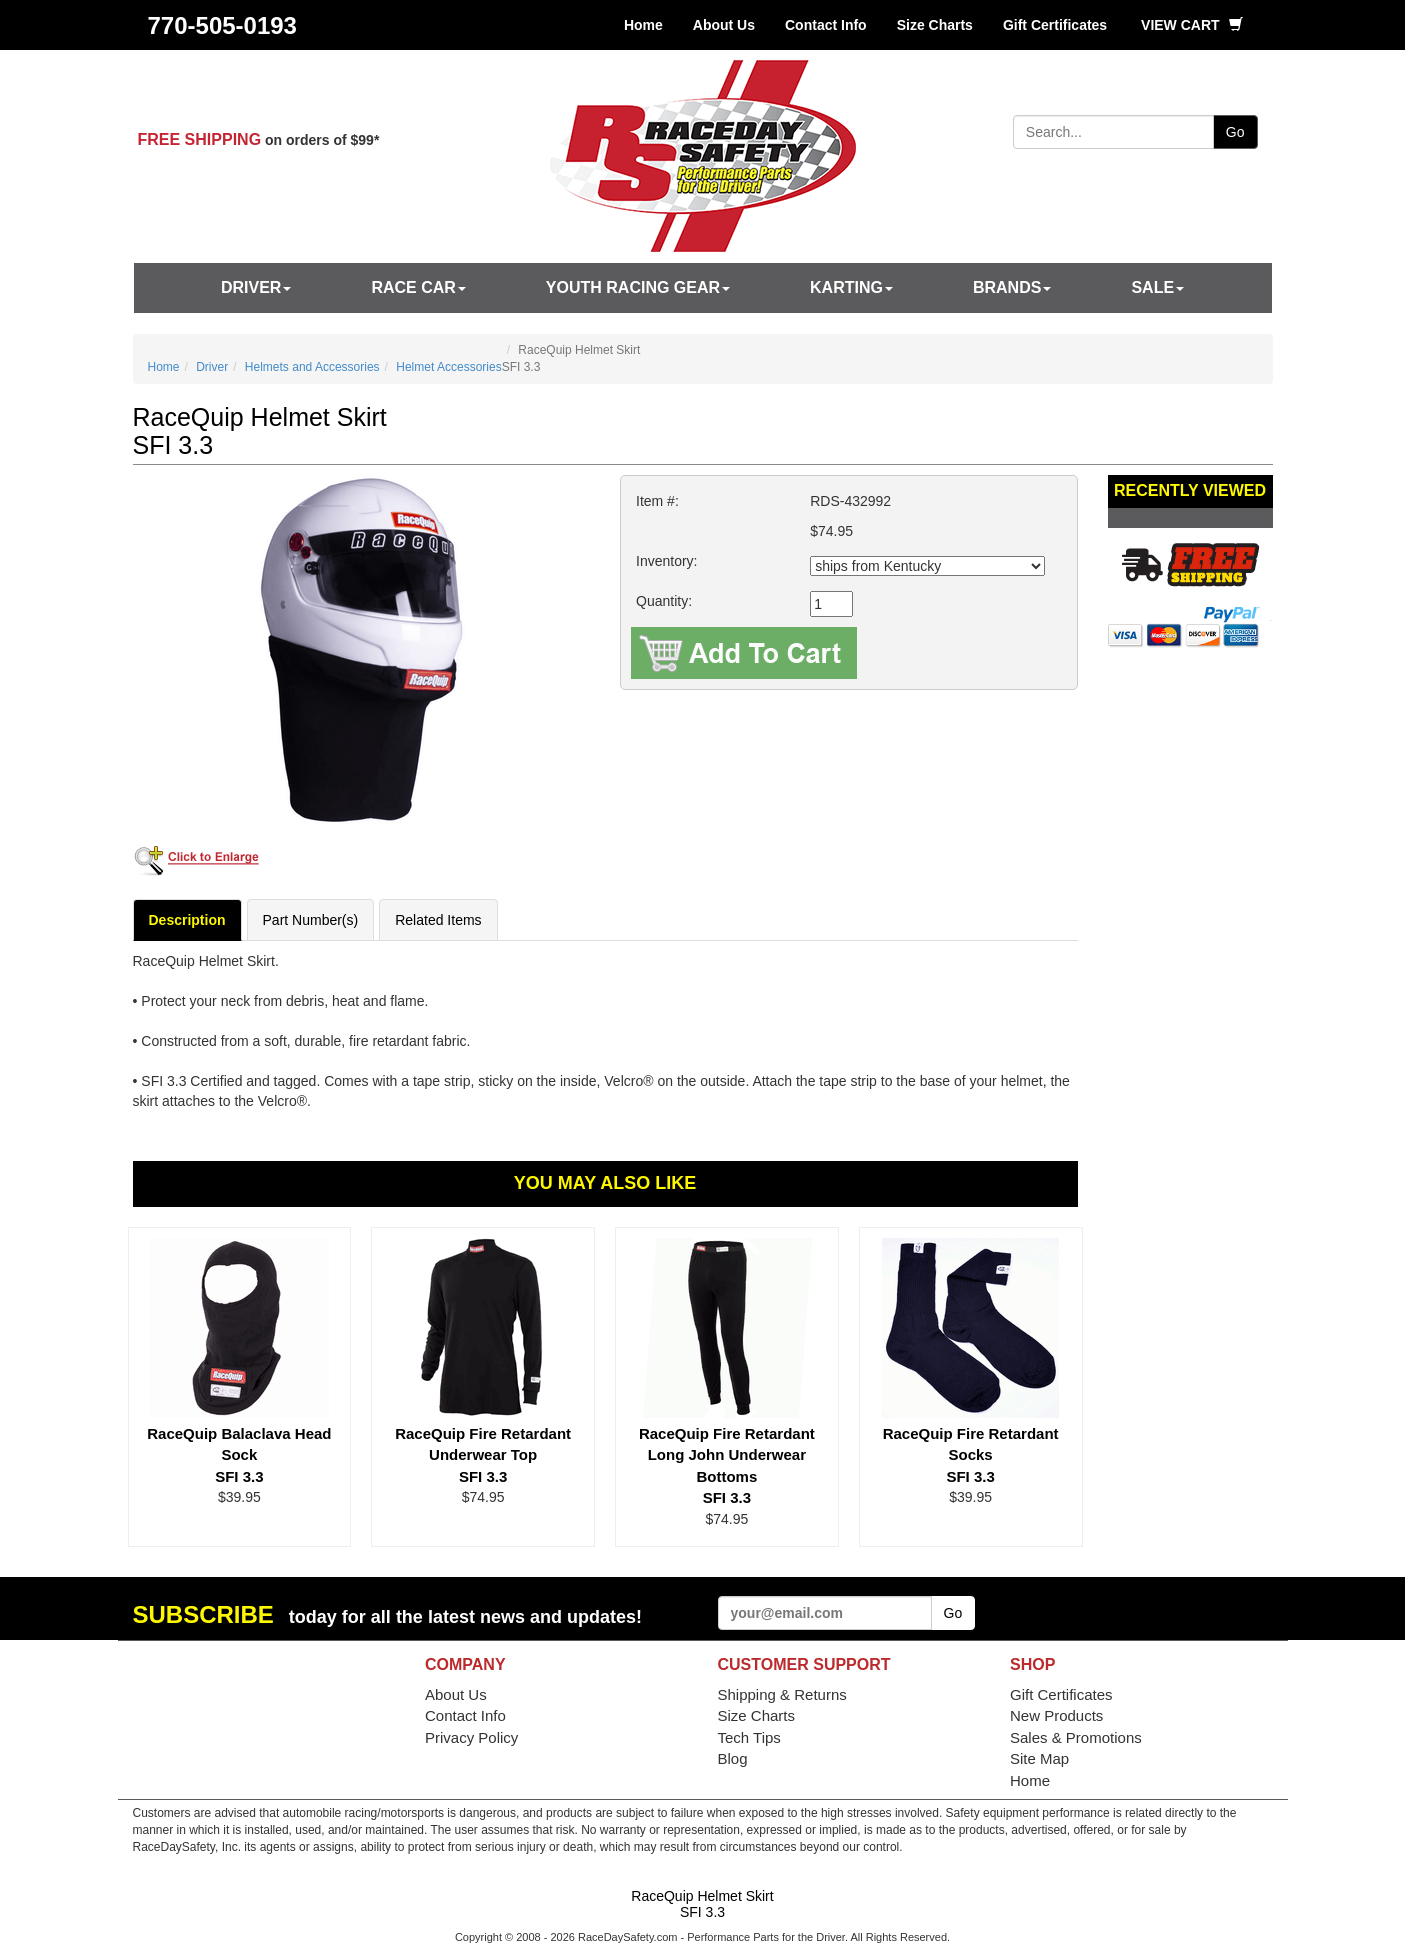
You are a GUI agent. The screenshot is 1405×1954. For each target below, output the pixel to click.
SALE (1157, 287)
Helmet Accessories (448, 367)
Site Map (1039, 1758)
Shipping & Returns (782, 1694)
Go (1235, 132)
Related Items (438, 920)
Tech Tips (749, 1737)
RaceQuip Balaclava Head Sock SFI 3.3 (239, 1455)
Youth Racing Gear (638, 287)
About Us (724, 25)
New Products (1056, 1715)
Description (187, 920)
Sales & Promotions (1076, 1737)
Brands (1012, 287)
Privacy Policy (471, 1737)
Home (643, 25)
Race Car (418, 287)
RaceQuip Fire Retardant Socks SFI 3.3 (971, 1455)
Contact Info (826, 25)
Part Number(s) (311, 920)
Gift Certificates (1055, 25)
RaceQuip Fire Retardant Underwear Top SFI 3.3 (483, 1455)
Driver (256, 287)
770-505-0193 (222, 25)
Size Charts (935, 25)
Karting (851, 287)
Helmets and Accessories (312, 367)
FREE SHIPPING (200, 139)
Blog (733, 1758)
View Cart (1191, 25)
